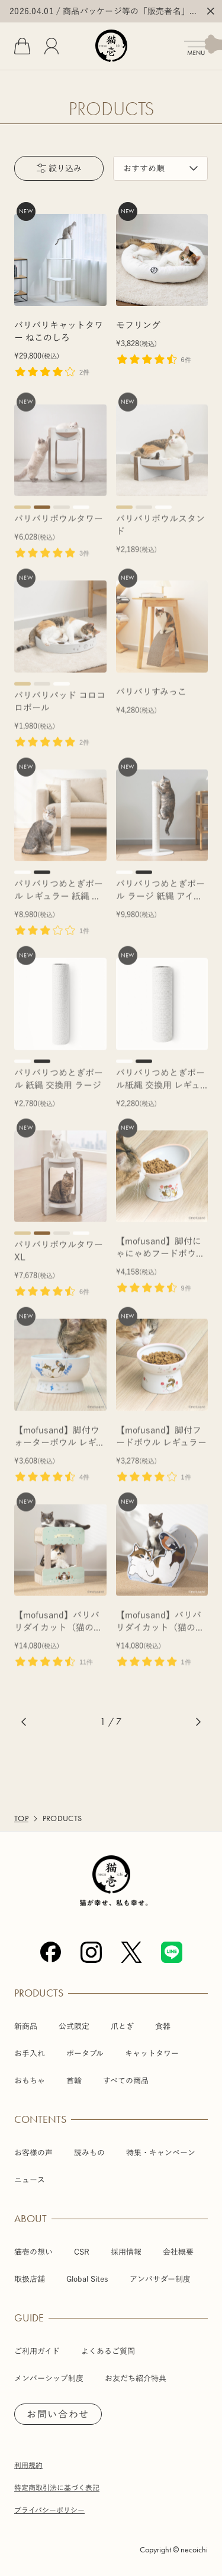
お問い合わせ (58, 2414)
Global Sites (87, 2279)
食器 (162, 2026)
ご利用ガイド (37, 2351)
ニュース (29, 2180)
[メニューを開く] (203, 45)
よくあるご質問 (108, 2351)
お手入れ (29, 2053)
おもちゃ (29, 2081)
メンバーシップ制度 (48, 2378)
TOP (21, 1818)
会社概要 (178, 2252)
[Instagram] (91, 1952)
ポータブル (85, 2053)
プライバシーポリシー (49, 2509)
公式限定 (74, 2026)
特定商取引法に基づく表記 (56, 2487)
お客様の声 (33, 2153)
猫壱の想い (33, 2252)
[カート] (22, 46)
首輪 (74, 2081)
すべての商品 (126, 2081)
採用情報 (126, 2252)
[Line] (171, 1952)
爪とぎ (122, 2026)
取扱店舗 (29, 2279)
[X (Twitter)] (131, 1952)
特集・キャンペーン (160, 2153)
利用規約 (28, 2464)
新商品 (25, 2026)
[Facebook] (51, 1952)
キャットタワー (152, 2053)
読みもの (89, 2153)
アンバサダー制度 (160, 2279)
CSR (81, 2252)
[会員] (51, 46)
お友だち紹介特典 (135, 2378)
